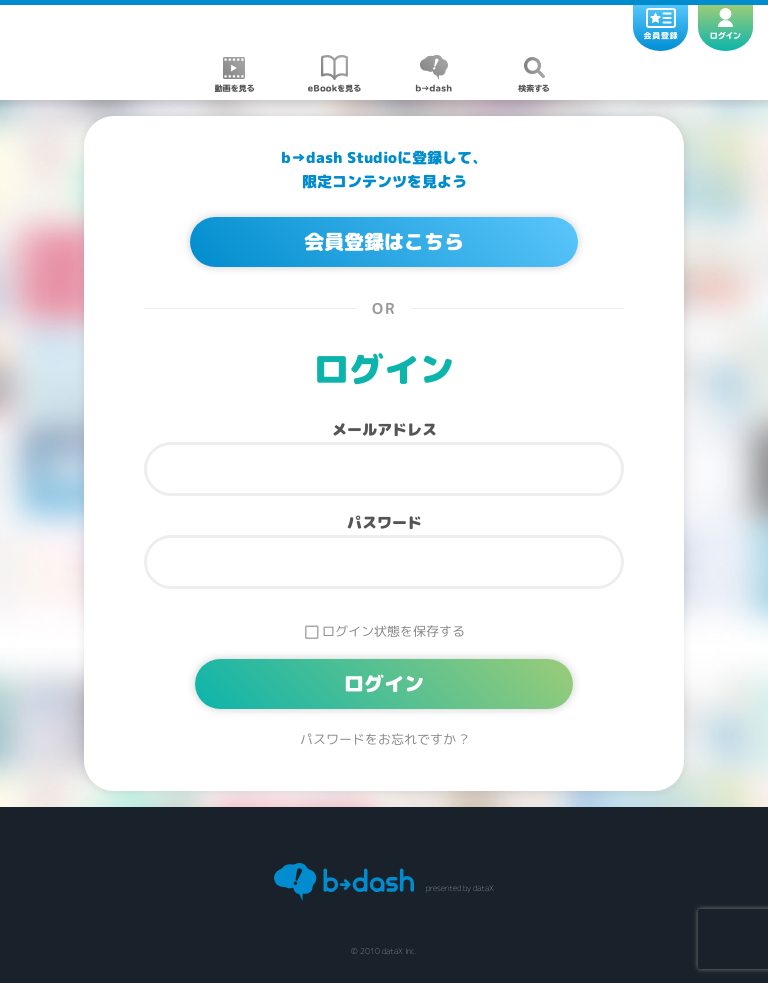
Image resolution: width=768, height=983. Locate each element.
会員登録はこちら (384, 242)
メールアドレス (384, 429)
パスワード (384, 522)
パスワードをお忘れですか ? (384, 739)
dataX (483, 888)
